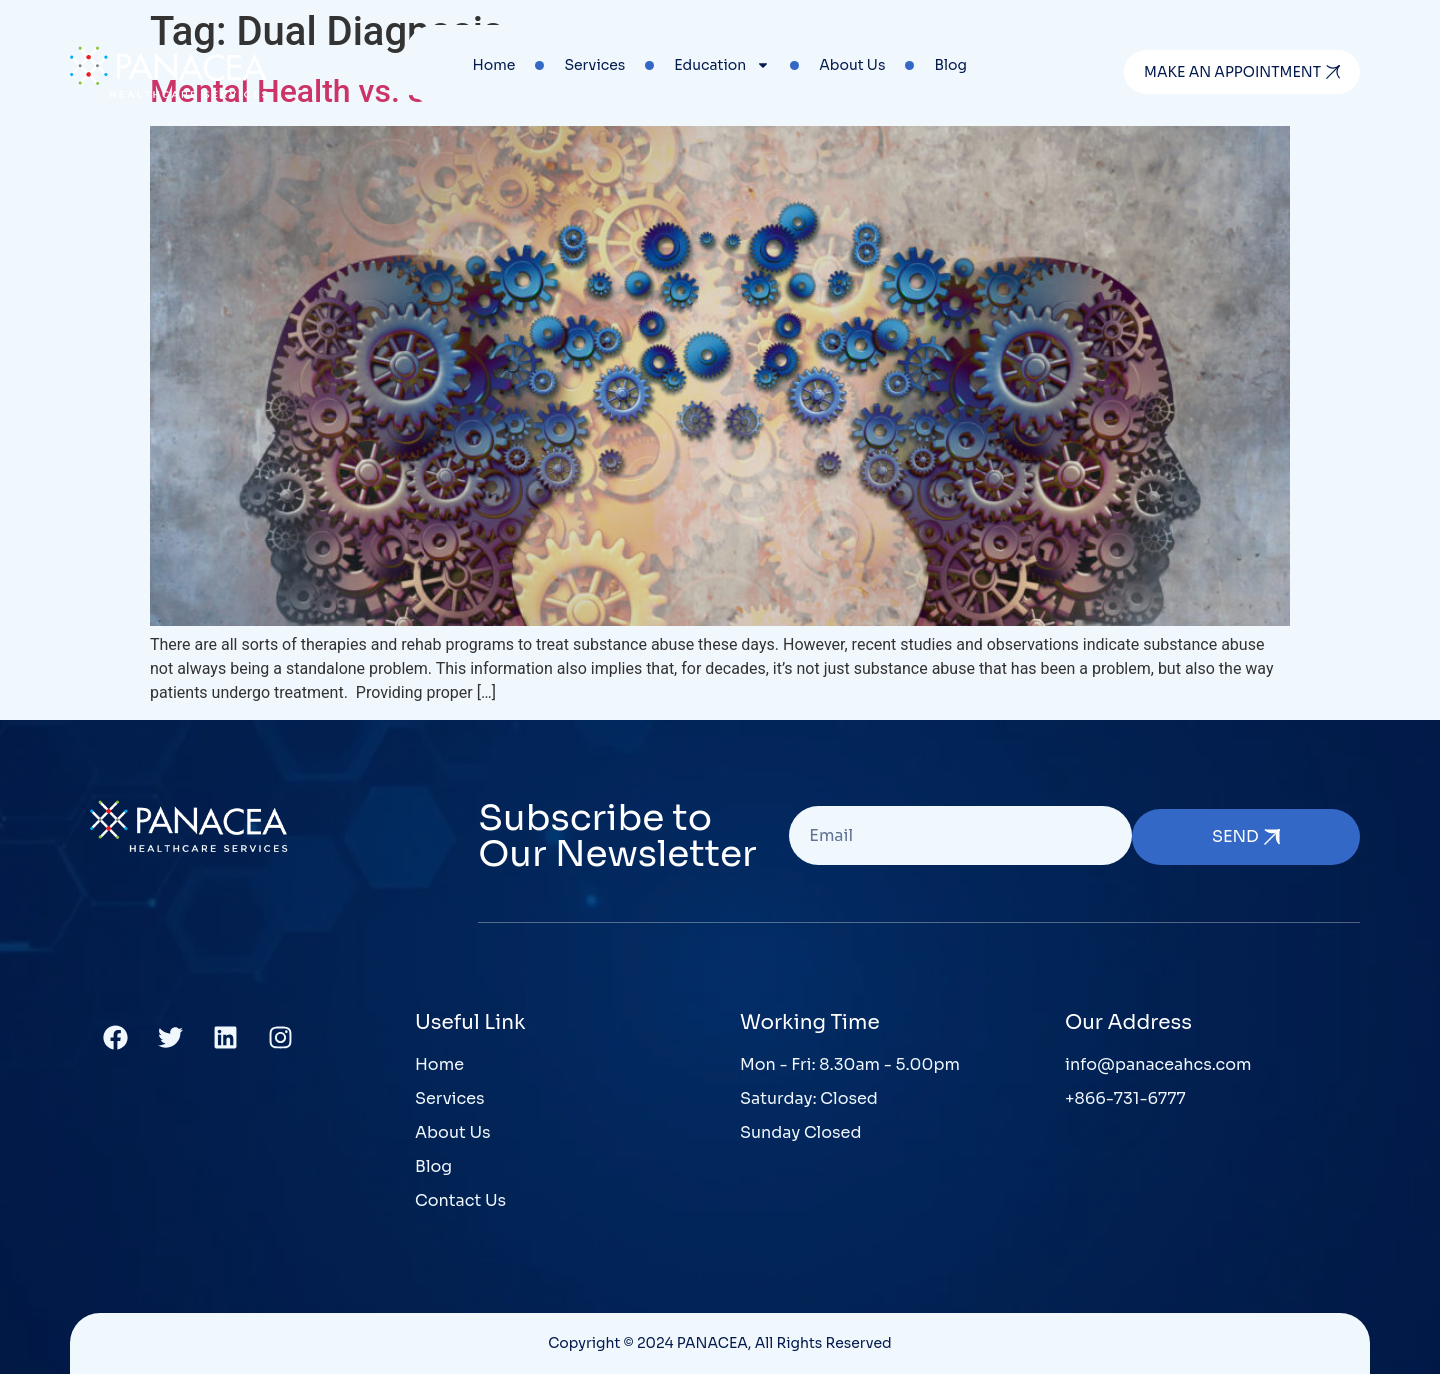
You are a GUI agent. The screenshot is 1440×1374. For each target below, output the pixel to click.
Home (494, 65)
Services (594, 65)
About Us (852, 65)
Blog (950, 65)
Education (722, 65)
